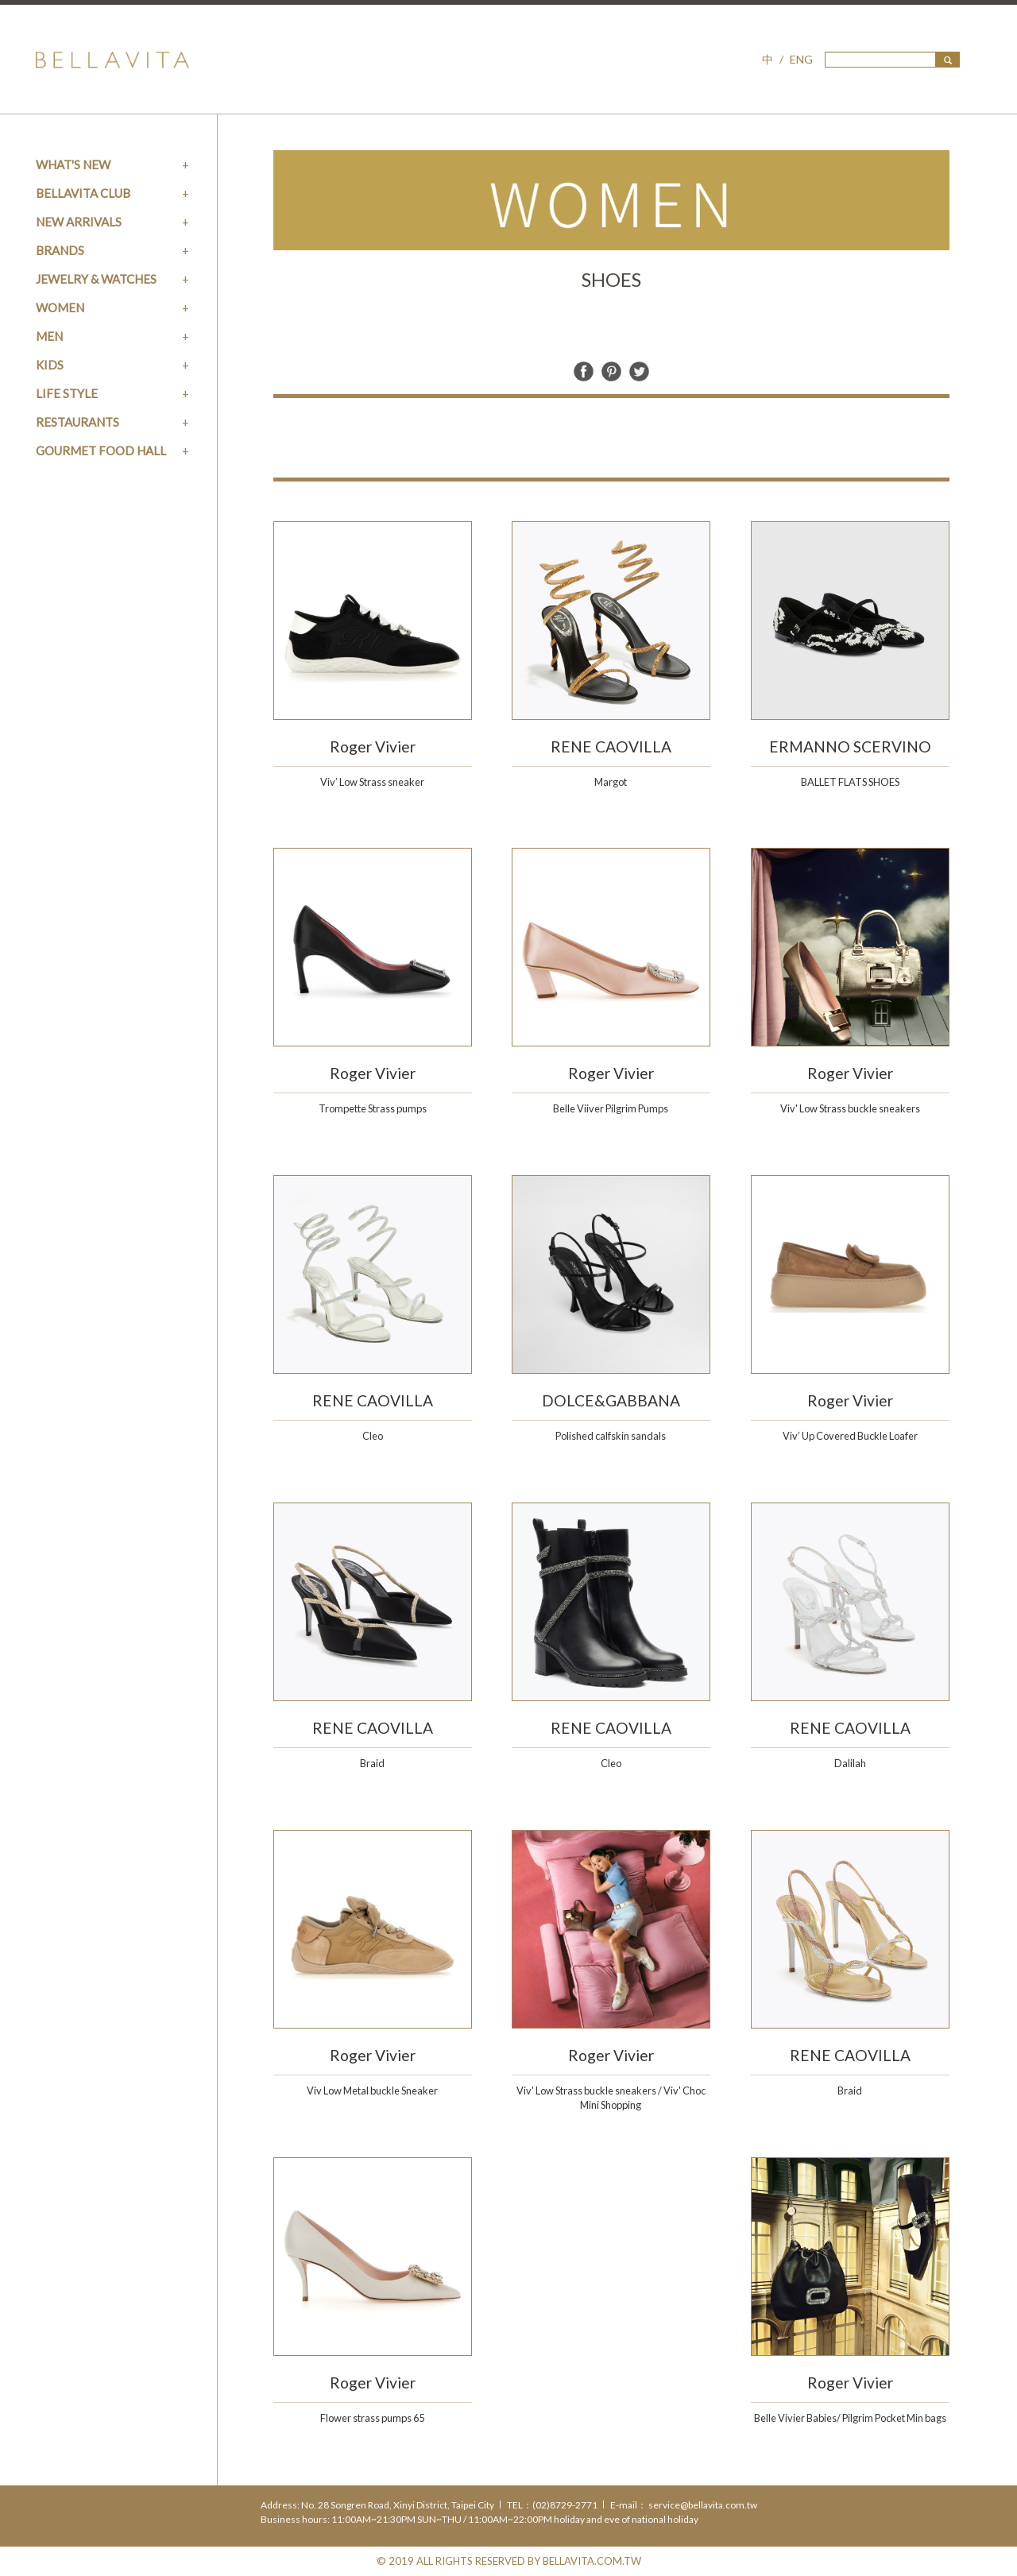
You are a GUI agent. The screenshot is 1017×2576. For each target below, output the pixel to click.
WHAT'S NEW (73, 164)
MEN (49, 336)
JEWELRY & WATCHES (96, 279)
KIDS (50, 365)
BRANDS (60, 250)
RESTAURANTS (77, 422)
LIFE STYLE (67, 393)
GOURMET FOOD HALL (101, 450)
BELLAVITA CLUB (83, 193)
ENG (801, 59)
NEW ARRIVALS (79, 222)
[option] (611, 200)
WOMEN (60, 307)
